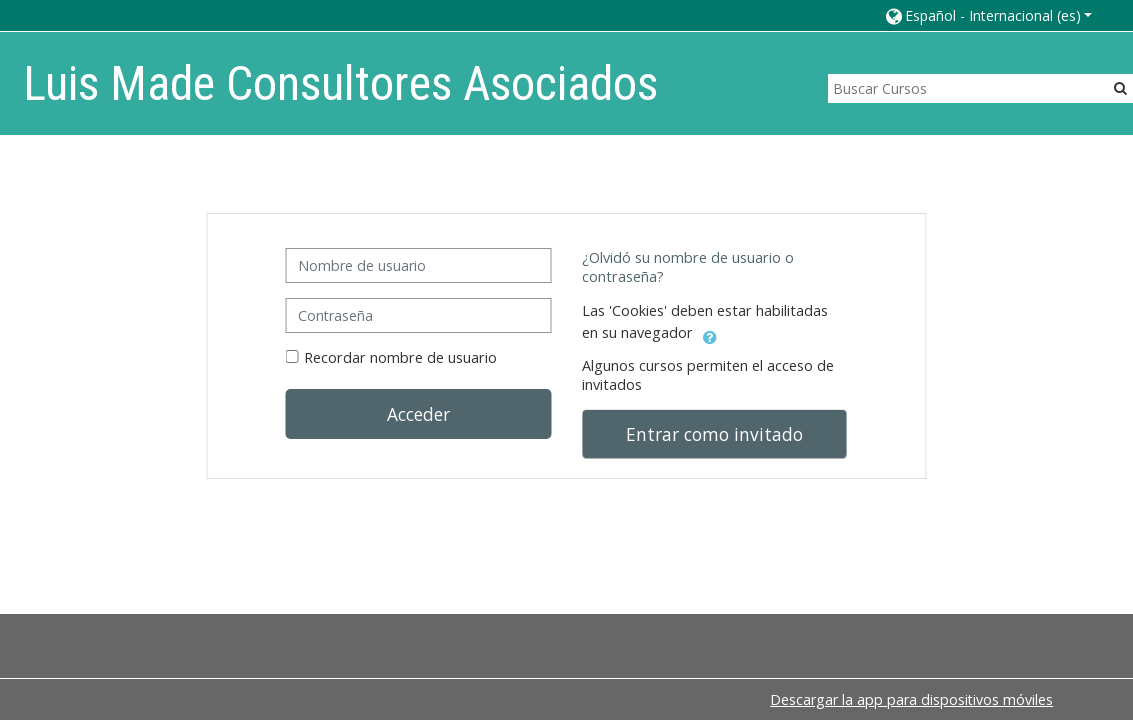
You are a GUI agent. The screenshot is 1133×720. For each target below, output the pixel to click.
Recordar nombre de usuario (400, 357)
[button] (988, 15)
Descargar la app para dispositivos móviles (911, 699)
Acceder (418, 414)
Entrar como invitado (714, 434)
